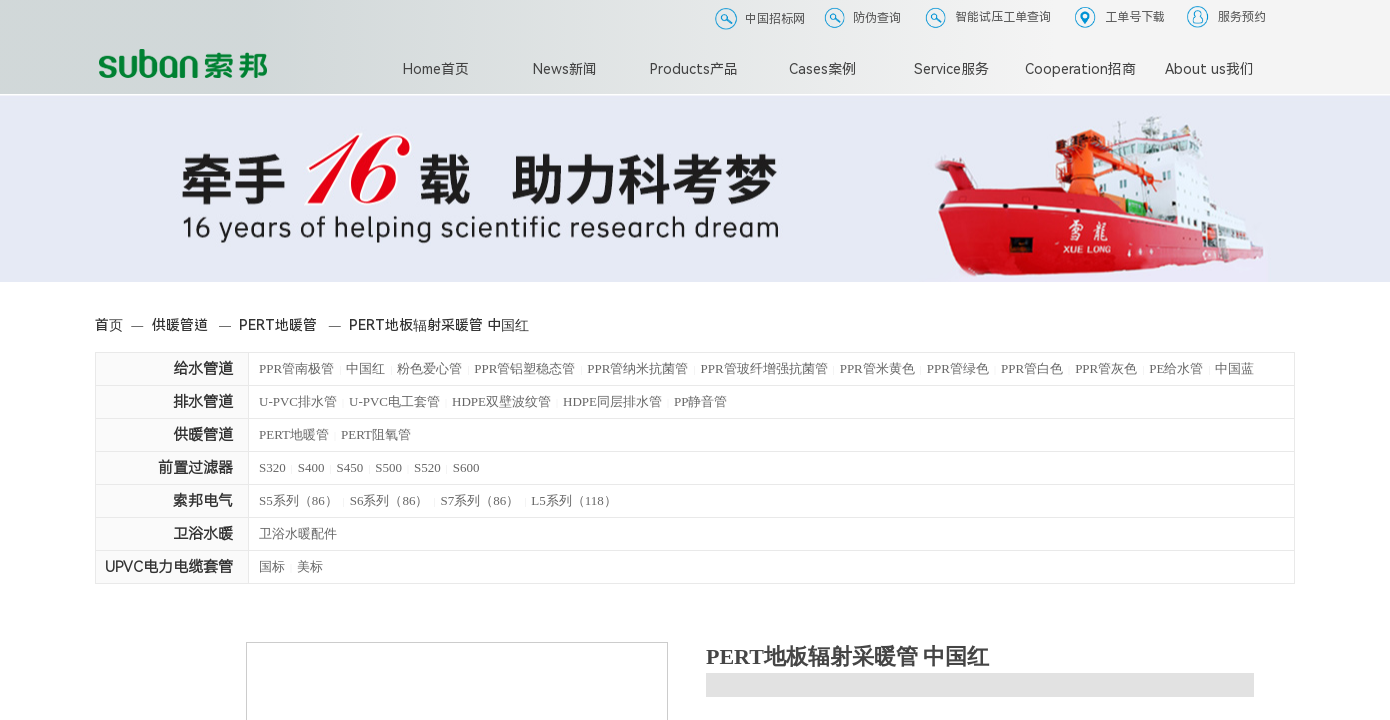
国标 (272, 566)
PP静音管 (700, 401)
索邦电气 (203, 501)
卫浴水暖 (203, 534)
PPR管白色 (1032, 368)
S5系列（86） (298, 500)
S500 (388, 467)
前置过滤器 (195, 468)
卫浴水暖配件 (298, 533)
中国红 (365, 368)
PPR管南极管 (296, 368)
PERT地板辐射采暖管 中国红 (439, 325)
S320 (272, 467)
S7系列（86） (480, 500)
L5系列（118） (573, 500)
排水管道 (203, 402)
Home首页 (436, 69)
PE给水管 (1176, 368)
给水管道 (203, 369)
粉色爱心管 (429, 368)
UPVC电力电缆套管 (169, 567)
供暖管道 (180, 325)
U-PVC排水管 (298, 401)
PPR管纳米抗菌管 (637, 368)
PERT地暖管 (278, 325)
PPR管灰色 (1106, 368)
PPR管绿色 (958, 368)
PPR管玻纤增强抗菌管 (764, 368)
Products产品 (694, 69)
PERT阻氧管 (376, 434)
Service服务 (951, 69)
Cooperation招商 (1080, 69)
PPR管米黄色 (877, 368)
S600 (466, 467)
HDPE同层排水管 (612, 401)
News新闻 (565, 69)
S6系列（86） (389, 500)
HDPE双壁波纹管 (501, 401)
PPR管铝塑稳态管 (524, 368)
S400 (311, 467)
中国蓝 (1234, 368)
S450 (350, 467)
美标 (310, 566)
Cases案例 (822, 69)
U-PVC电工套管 (394, 401)
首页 (109, 325)
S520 (427, 467)
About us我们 (1209, 69)
